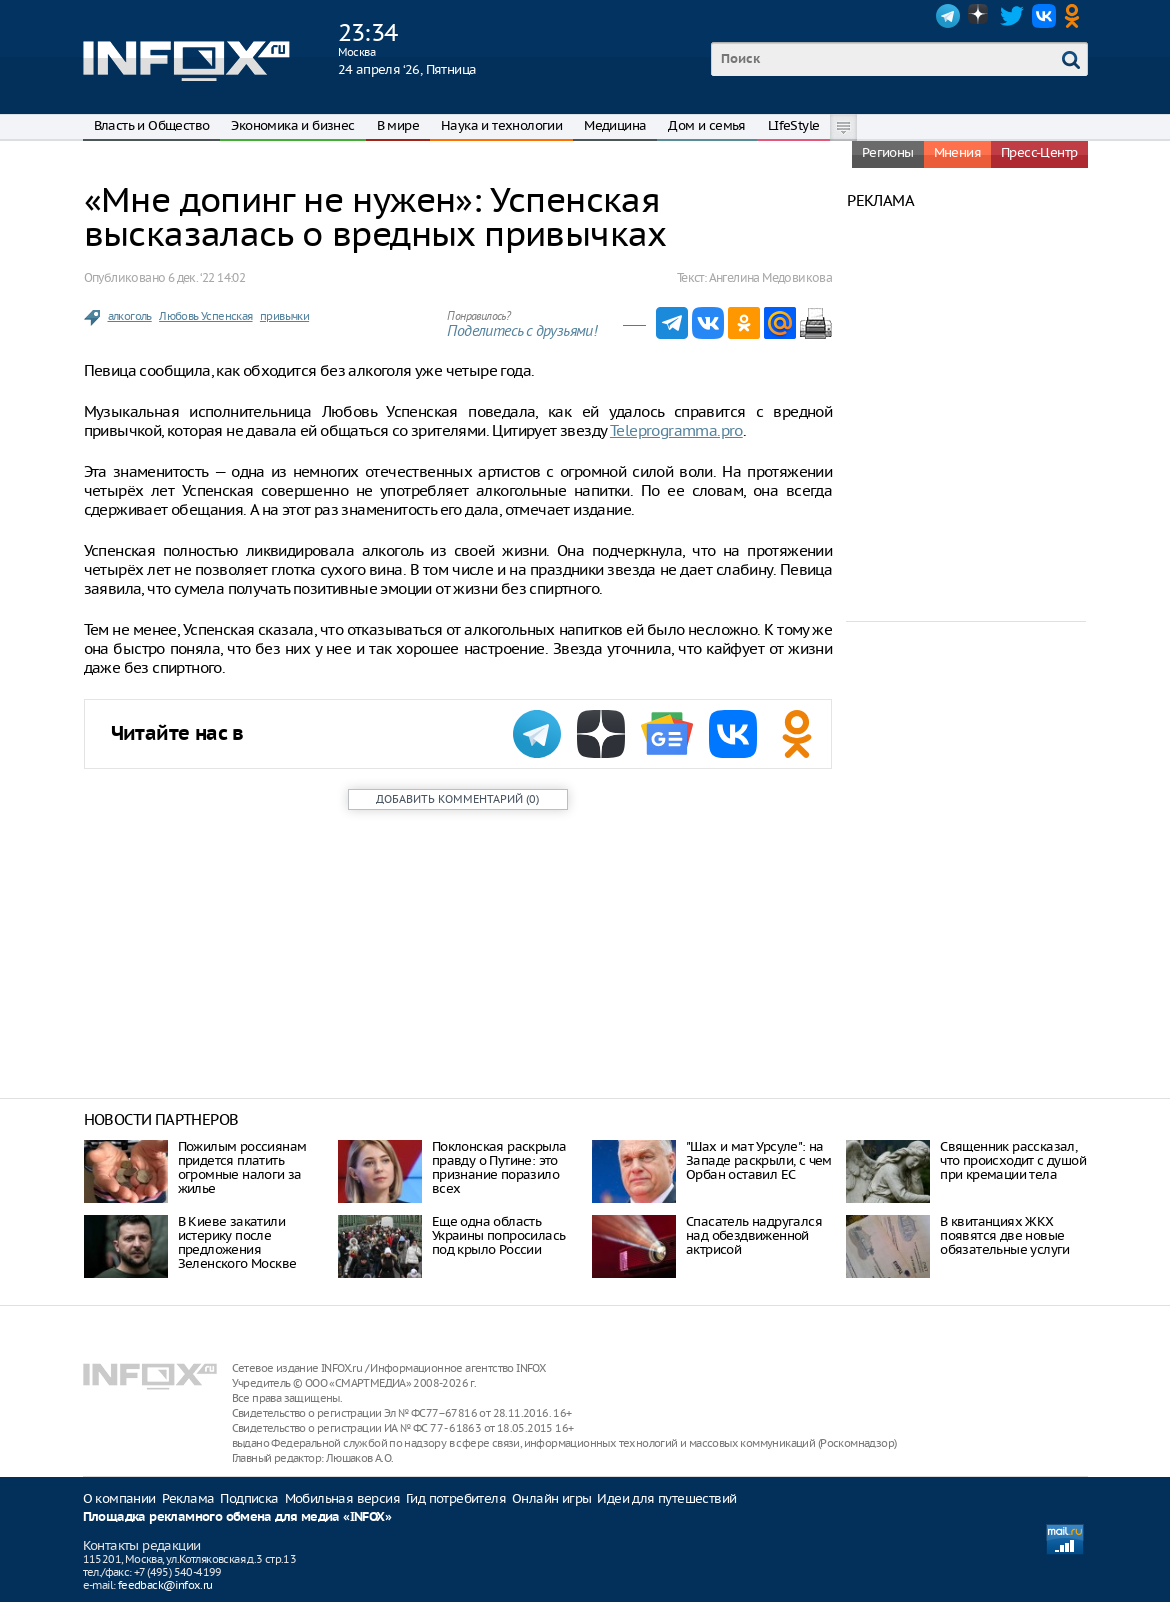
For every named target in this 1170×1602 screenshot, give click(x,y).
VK (1044, 16)
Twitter (1012, 16)
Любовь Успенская (205, 316)
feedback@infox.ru (165, 1585)
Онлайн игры (551, 1498)
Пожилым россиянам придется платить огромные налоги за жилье (242, 1167)
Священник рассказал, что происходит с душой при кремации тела (1013, 1160)
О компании (119, 1498)
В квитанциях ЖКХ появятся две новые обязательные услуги (1005, 1235)
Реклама (188, 1498)
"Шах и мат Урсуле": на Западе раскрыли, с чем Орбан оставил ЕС (759, 1160)
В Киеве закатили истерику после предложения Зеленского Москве (237, 1242)
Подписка (249, 1498)
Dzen (980, 16)
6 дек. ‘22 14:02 (206, 277)
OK (1076, 16)
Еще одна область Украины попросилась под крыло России (499, 1235)
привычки (284, 316)
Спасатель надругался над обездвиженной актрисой (754, 1235)
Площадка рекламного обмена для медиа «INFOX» (237, 1517)
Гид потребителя (456, 1498)
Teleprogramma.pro (676, 430)
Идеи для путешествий (666, 1498)
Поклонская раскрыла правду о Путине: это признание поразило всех (499, 1167)
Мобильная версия (342, 1498)
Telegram (948, 16)
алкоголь (130, 316)
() (457, 799)
